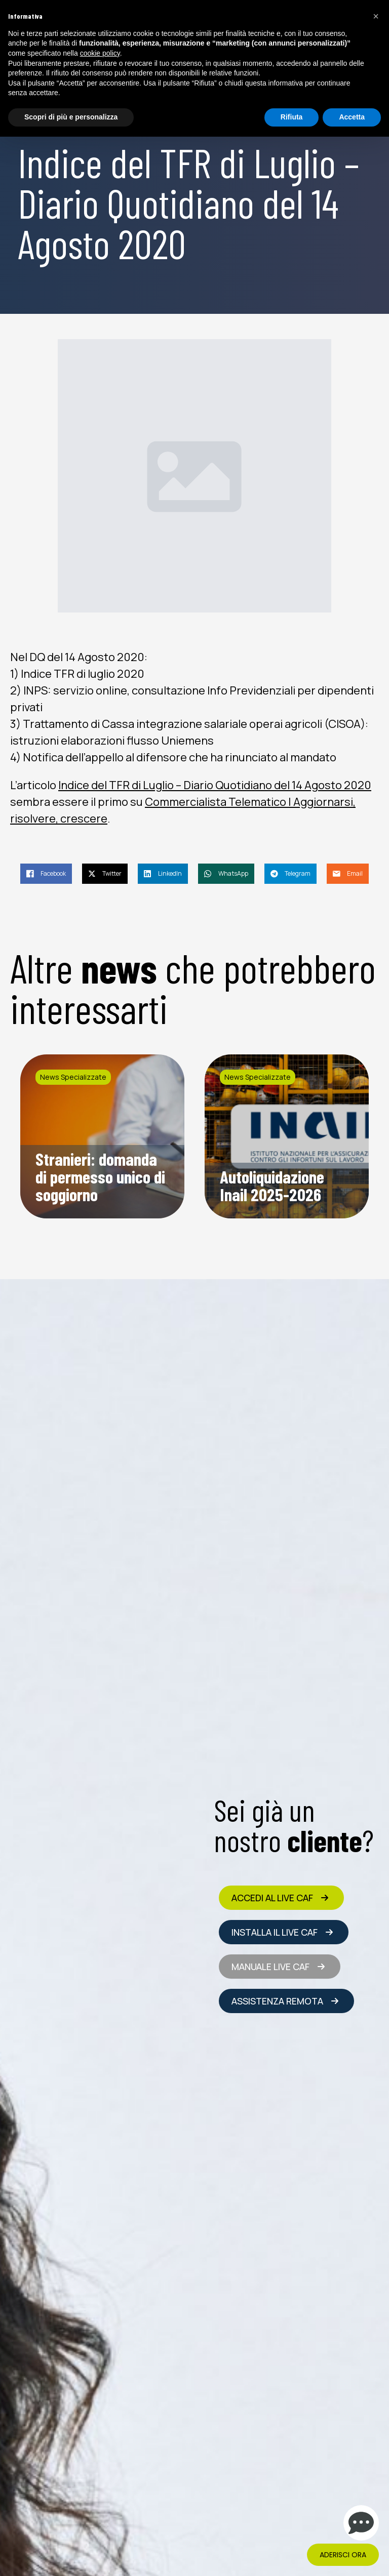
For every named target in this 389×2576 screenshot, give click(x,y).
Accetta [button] (352, 117)
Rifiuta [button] (292, 117)
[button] (376, 16)
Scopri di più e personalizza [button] (71, 117)
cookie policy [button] (100, 53)
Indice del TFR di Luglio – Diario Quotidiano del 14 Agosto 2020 (214, 785)
